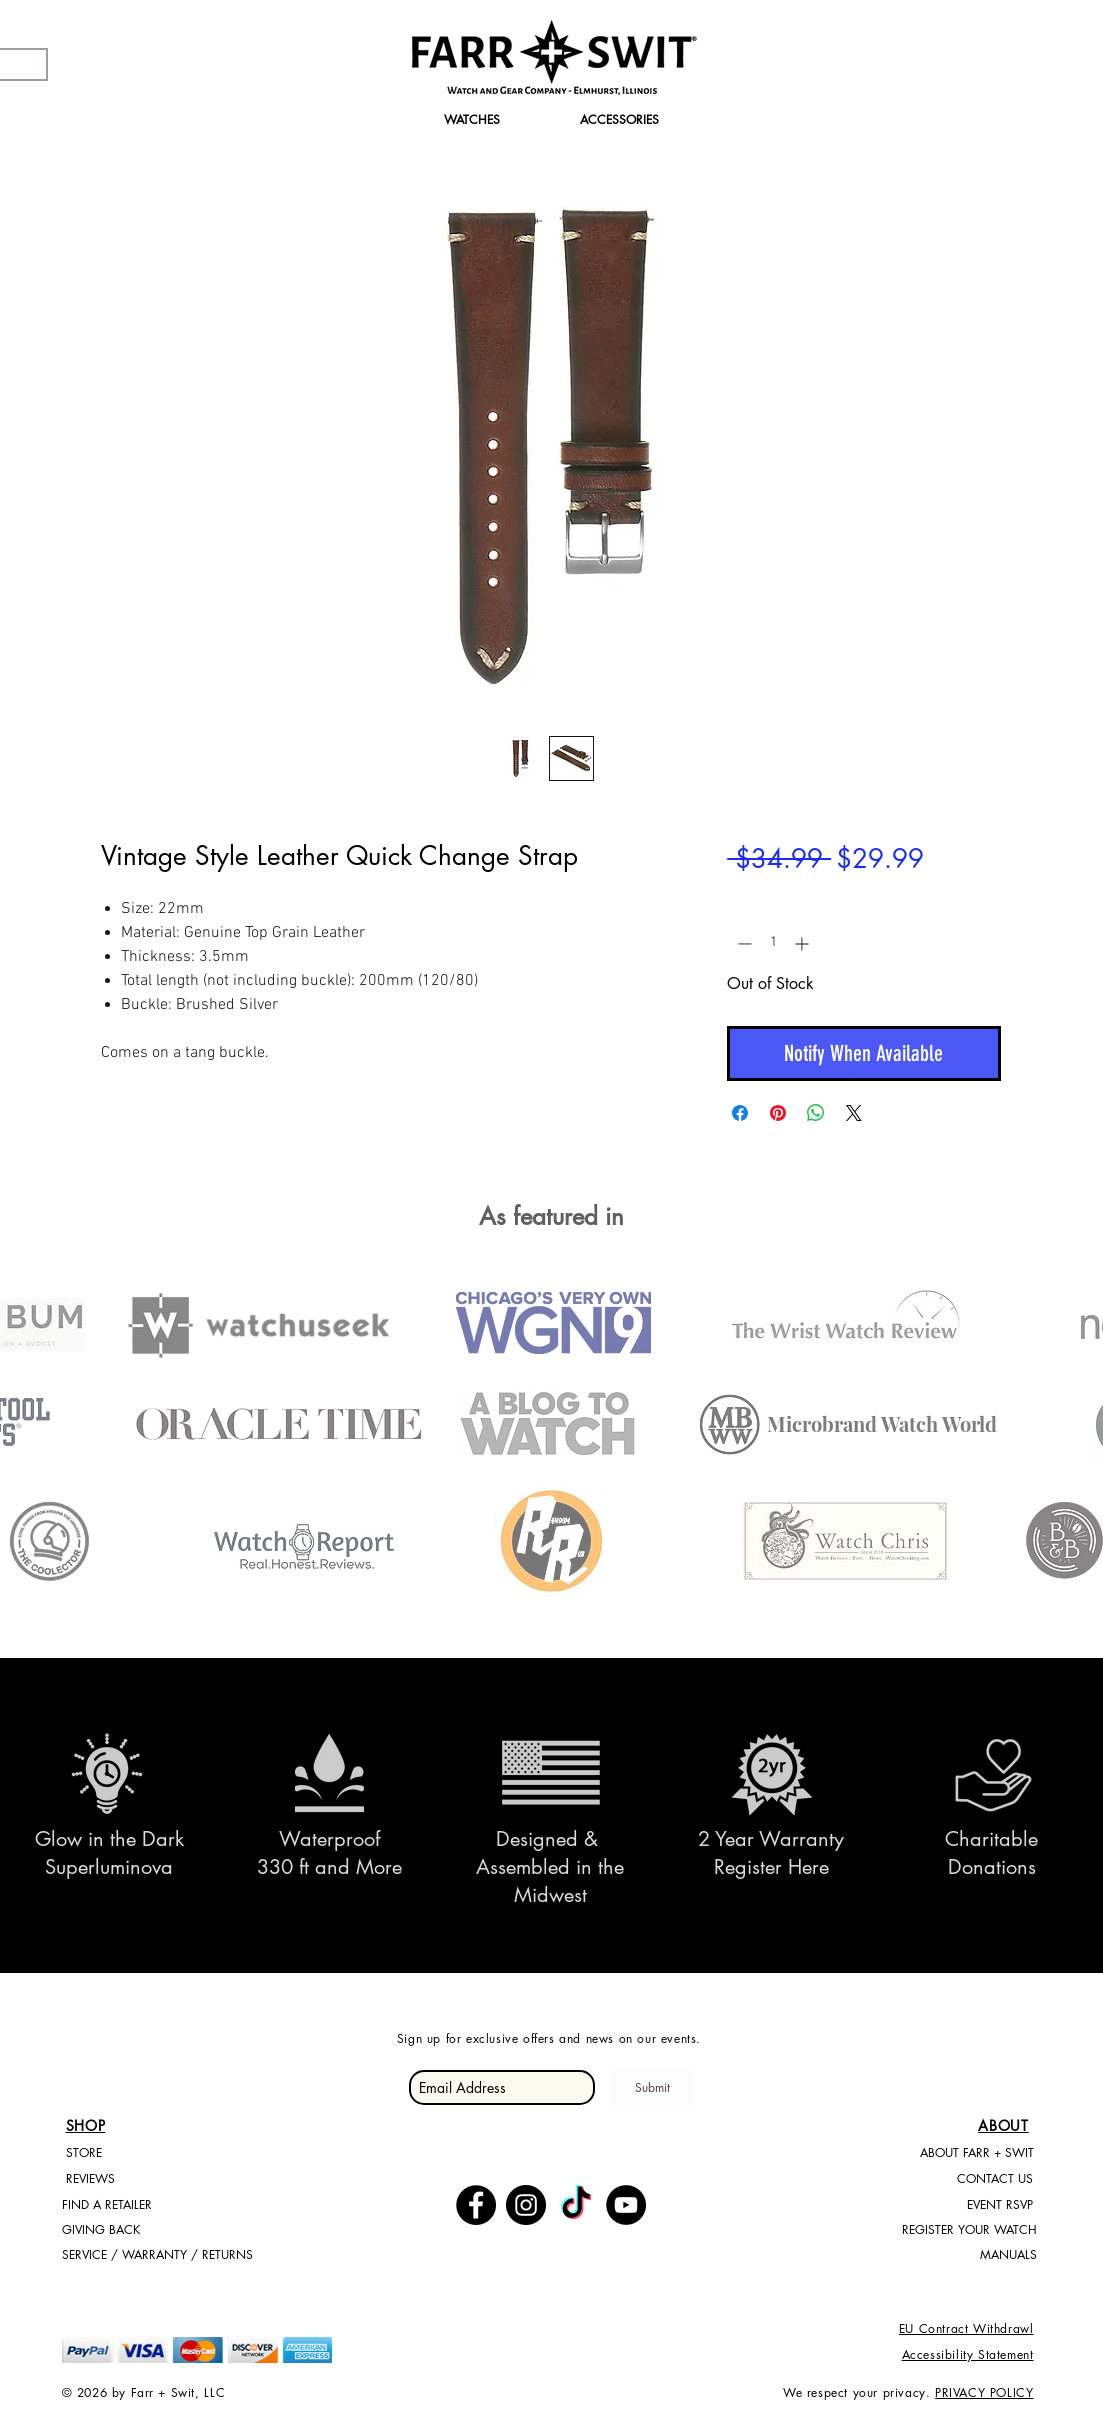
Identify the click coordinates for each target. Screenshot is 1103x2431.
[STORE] (137, 2153)
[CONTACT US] (995, 2179)
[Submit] (652, 2087)
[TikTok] (576, 2205)
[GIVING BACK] (140, 2230)
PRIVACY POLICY (984, 2392)
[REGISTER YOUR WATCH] (966, 2230)
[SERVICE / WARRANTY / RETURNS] (157, 2255)
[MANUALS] (966, 2255)
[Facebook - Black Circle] (476, 2205)
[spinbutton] (773, 943)
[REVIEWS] (144, 2179)
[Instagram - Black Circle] (526, 2205)
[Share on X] (854, 1113)
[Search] (1021, 69)
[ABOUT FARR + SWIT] (977, 2153)
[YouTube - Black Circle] (626, 2205)
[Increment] (803, 943)
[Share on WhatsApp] (816, 1113)
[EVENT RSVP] (1000, 2205)
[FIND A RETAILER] (140, 2205)
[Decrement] (742, 943)
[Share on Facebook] (740, 1113)
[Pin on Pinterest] (778, 1113)
